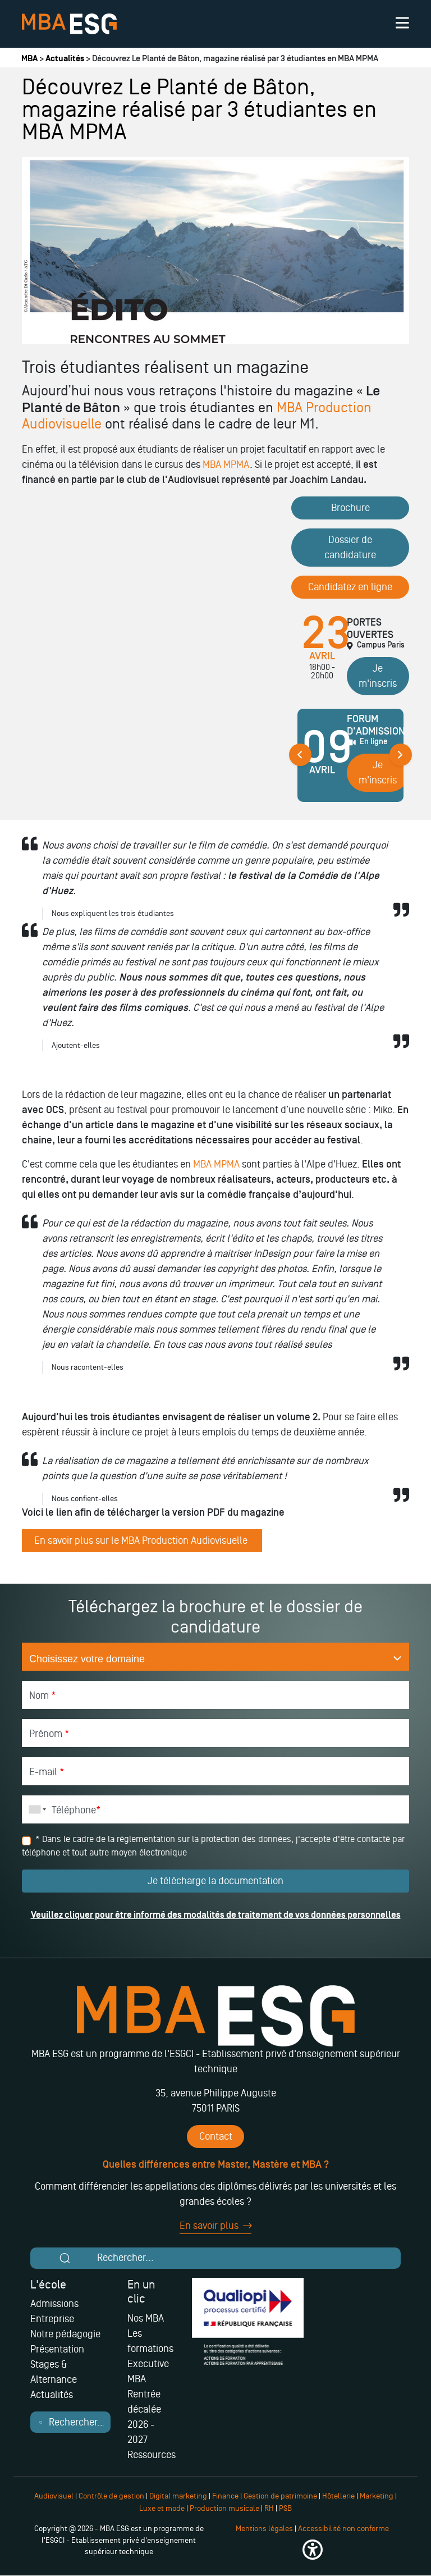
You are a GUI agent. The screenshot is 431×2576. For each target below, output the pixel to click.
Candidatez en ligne (350, 586)
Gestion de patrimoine (279, 2496)
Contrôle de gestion (111, 2496)
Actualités (64, 58)
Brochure (350, 507)
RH (270, 2508)
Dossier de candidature (350, 547)
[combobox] (35, 1809)
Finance (225, 2496)
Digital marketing (178, 2496)
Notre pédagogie (65, 2334)
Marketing (376, 2496)
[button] (312, 2549)
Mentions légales (264, 2528)
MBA (29, 58)
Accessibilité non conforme (343, 2528)
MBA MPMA (226, 464)
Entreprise (52, 2318)
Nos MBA (145, 2318)
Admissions (54, 2303)
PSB (285, 2508)
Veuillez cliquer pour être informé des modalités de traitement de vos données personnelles (216, 1915)
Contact (215, 2136)
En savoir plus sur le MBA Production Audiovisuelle (142, 1540)
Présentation (57, 2349)
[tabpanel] (350, 760)
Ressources (151, 2454)
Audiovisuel (54, 2496)
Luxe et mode (162, 2508)
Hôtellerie (338, 2496)
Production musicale (224, 2508)
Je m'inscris (378, 676)
